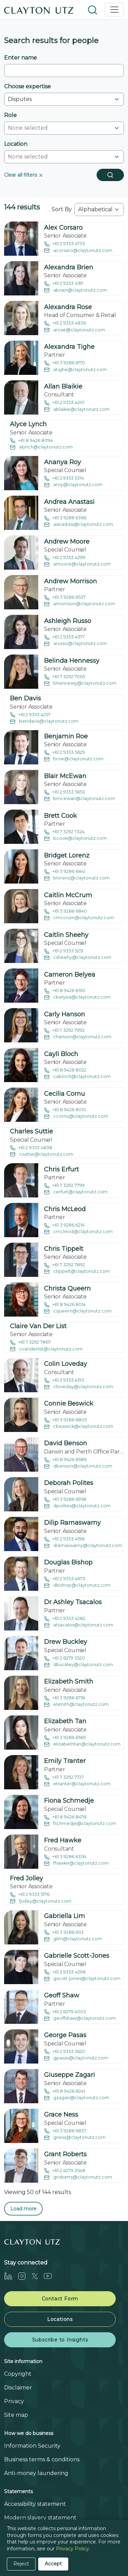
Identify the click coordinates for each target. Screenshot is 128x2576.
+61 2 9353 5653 (64, 792)
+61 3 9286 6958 (65, 1499)
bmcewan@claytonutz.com (79, 799)
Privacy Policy (72, 2549)
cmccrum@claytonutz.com (79, 918)
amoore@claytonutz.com (77, 564)
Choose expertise (27, 86)
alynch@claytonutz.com (41, 447)
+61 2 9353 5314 (64, 478)
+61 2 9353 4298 (65, 1972)
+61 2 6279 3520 (64, 1658)
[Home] (39, 9)
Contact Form (60, 2299)
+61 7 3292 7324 (64, 832)
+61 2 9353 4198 (64, 1539)
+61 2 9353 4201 (64, 403)
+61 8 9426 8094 (31, 441)
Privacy (14, 2401)
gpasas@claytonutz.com (76, 2058)
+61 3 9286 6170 (64, 363)
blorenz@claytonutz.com (77, 878)
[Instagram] (24, 2276)
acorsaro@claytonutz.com (78, 251)
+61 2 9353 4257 (30, 715)
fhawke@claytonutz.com (76, 1863)
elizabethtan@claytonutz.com (82, 1744)
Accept (53, 2564)
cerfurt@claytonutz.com (76, 1192)
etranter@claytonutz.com (77, 1784)
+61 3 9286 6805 (65, 1420)
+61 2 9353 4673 (64, 1579)
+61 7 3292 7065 (64, 677)
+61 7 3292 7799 (64, 1186)
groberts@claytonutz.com (78, 2177)
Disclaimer (18, 2387)
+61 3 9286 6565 (65, 1738)
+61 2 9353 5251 (63, 951)
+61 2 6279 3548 (64, 2171)
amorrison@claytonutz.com (79, 604)
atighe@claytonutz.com (75, 370)
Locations (60, 2319)
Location (15, 144)
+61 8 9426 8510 (64, 991)
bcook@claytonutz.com (75, 838)
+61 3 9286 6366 (65, 518)
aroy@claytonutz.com (73, 485)
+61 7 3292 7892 (64, 1265)
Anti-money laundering (36, 2473)
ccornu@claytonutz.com (76, 1116)
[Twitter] (37, 2276)
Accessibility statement (35, 2504)
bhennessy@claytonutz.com (80, 683)
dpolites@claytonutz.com (77, 1506)
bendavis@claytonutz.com (44, 721)
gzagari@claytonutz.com (76, 2098)
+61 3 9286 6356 (65, 1857)
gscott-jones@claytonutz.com (82, 1979)
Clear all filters (24, 175)
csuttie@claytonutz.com (41, 1154)
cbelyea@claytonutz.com (77, 997)
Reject (21, 2564)
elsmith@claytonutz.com (76, 1705)
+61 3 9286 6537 (65, 597)
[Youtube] (50, 2276)
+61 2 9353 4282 (64, 1619)
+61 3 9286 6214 (64, 1225)
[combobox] (60, 128)
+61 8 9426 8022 (65, 1070)
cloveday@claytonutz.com (78, 1387)
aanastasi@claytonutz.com (78, 525)
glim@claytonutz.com (73, 1939)
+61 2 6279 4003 (65, 2012)
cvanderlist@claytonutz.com (46, 1349)
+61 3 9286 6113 (64, 1933)
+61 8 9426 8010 (65, 1110)
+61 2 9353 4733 (64, 244)
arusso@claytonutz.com (75, 644)
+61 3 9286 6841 (64, 872)
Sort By (62, 209)
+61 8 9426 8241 (64, 2091)
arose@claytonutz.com (74, 330)
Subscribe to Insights (60, 2340)
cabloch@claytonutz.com (77, 1077)
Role (10, 115)
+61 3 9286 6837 (65, 2131)
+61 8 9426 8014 (65, 1305)
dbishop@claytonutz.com (77, 1585)
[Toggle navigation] (114, 9)
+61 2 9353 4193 (64, 1380)
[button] (93, 9)
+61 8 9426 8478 (65, 1817)
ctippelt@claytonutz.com (77, 1271)
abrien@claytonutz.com (75, 290)
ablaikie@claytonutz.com (77, 410)
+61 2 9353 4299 (64, 558)
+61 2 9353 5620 (64, 2052)
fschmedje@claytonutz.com (80, 1824)
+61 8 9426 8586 (65, 1460)
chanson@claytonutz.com (77, 1037)
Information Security (32, 2445)
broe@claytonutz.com (73, 759)
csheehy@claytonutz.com (77, 958)
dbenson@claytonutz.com (78, 1466)
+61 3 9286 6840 (65, 911)
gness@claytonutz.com (74, 2138)
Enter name (20, 57)
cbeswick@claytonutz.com (78, 1427)
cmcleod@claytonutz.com (78, 1232)
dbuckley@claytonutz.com (78, 1665)
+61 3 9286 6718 (64, 1698)
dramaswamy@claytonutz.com (83, 1546)
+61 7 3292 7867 (30, 1342)
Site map (16, 2415)
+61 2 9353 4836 (65, 323)
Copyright (17, 2374)
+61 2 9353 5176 (29, 1895)
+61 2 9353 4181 (63, 284)
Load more (23, 2209)
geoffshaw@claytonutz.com (80, 2018)
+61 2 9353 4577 (64, 637)
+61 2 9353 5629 (64, 753)
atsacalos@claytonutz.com (78, 1625)
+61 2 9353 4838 (31, 1148)
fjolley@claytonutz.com (40, 1901)
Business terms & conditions (42, 2459)
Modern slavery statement (40, 2517)
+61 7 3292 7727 (64, 1777)
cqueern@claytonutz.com (78, 1311)
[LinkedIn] (11, 2276)
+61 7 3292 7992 (64, 1030)
